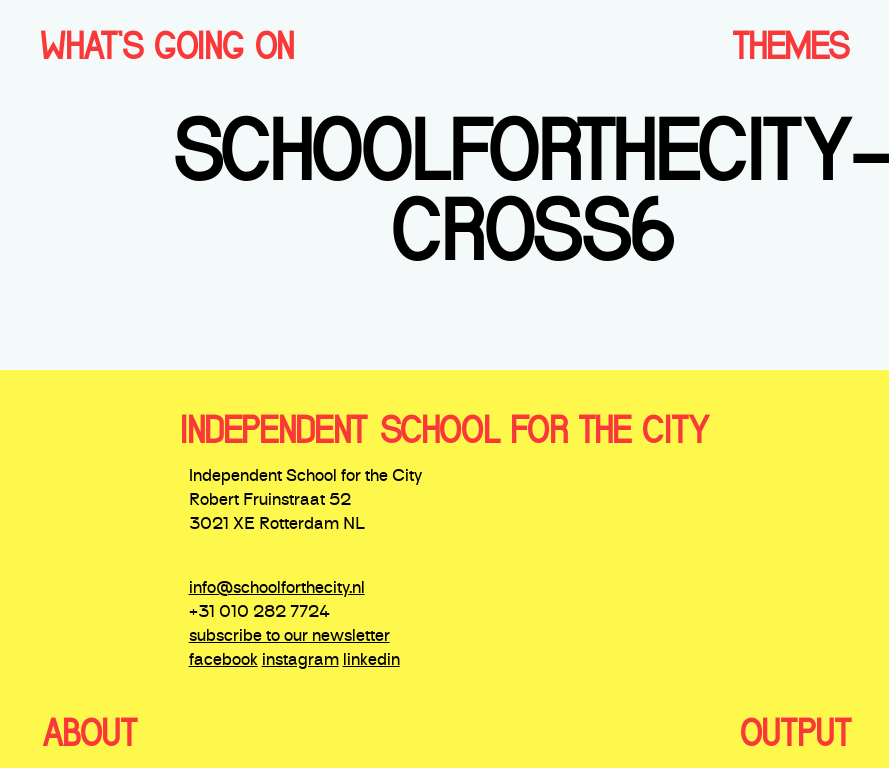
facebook (223, 661)
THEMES (790, 46)
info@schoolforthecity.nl (277, 589)
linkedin (371, 661)
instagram (300, 661)
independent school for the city (445, 430)
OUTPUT (795, 733)
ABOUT (89, 733)
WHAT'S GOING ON (166, 46)
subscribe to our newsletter (289, 637)
